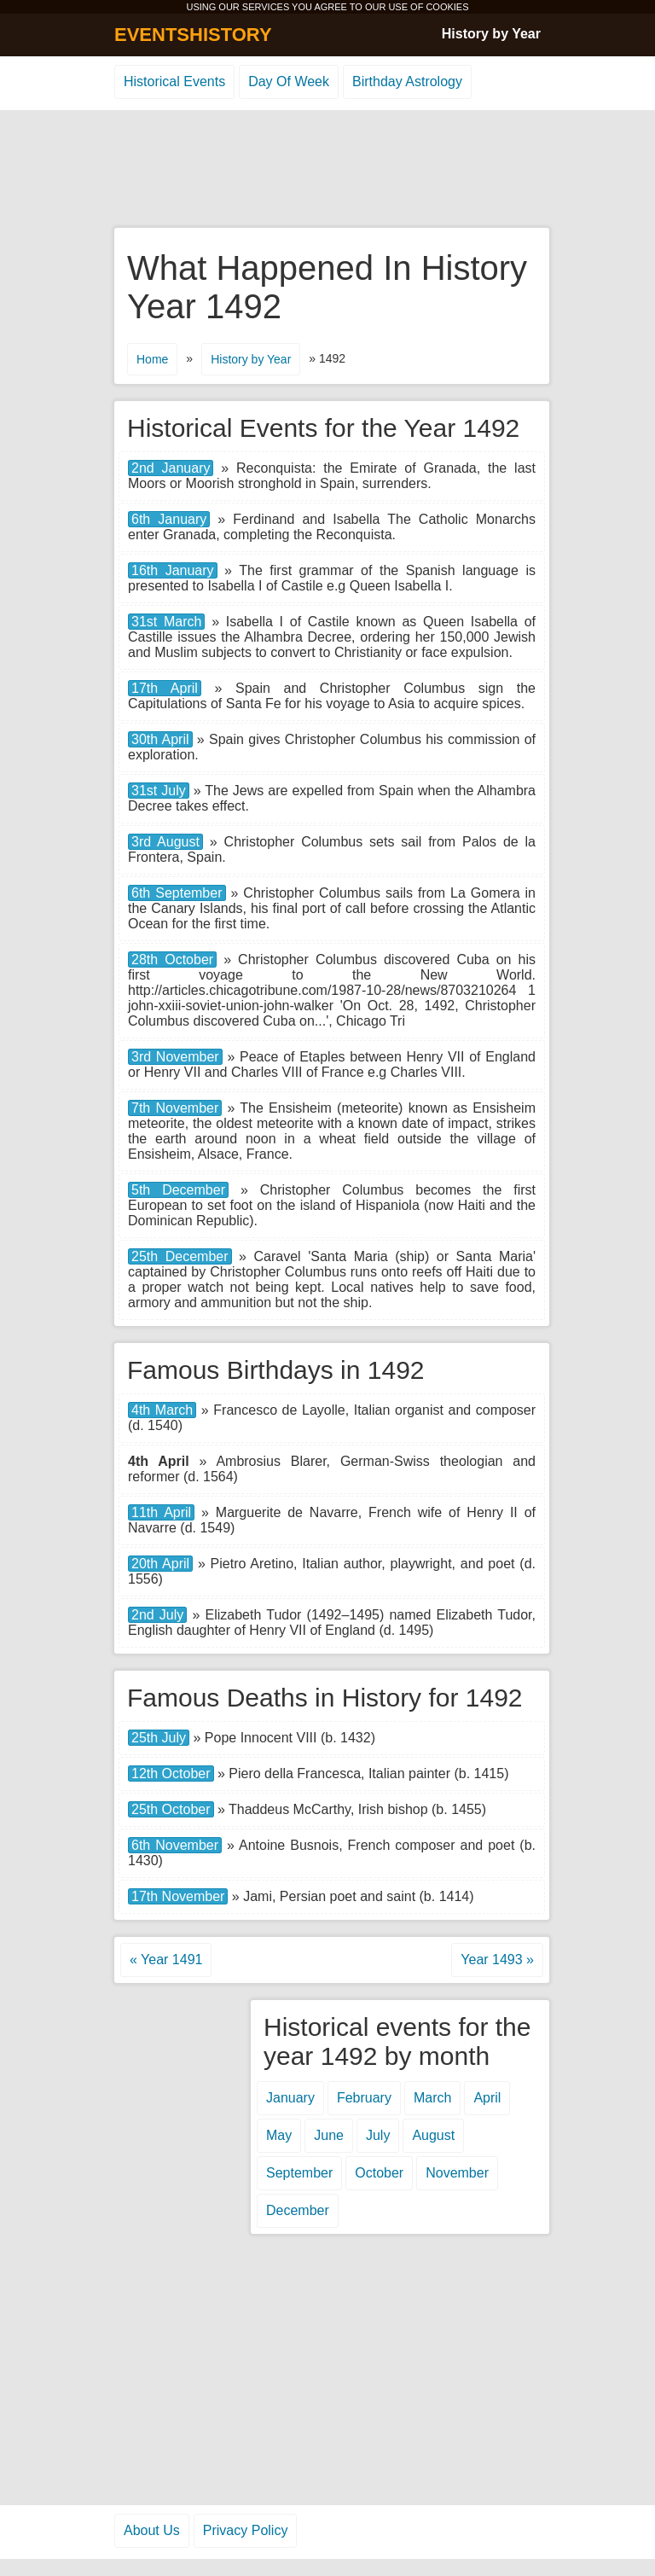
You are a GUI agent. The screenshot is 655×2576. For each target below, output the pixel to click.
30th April (160, 739)
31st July (158, 790)
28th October (172, 959)
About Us (152, 2530)
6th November (174, 1845)
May (279, 2135)
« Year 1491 (166, 1959)
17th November (177, 1896)
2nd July (157, 1615)
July (378, 2135)
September (299, 2173)
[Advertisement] (327, 169)
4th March (162, 1410)
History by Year (491, 33)
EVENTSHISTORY (193, 34)
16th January (172, 570)
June (329, 2135)
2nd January (170, 468)
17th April (164, 688)
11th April (161, 1512)
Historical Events (174, 81)
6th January (168, 519)
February (364, 2097)
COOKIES (447, 7)
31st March (166, 621)
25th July (158, 1737)
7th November (174, 1108)
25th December (180, 1256)
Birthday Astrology (407, 81)
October (379, 2173)
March (432, 2097)
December (297, 2210)
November (457, 2173)
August (433, 2135)
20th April (160, 1563)
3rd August (165, 841)
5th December (178, 1190)
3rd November (175, 1057)
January (290, 2097)
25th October (171, 1809)
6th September (177, 893)
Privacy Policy (245, 2530)
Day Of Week (288, 81)
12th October (171, 1773)
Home (152, 359)
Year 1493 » (497, 1959)
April (487, 2097)
